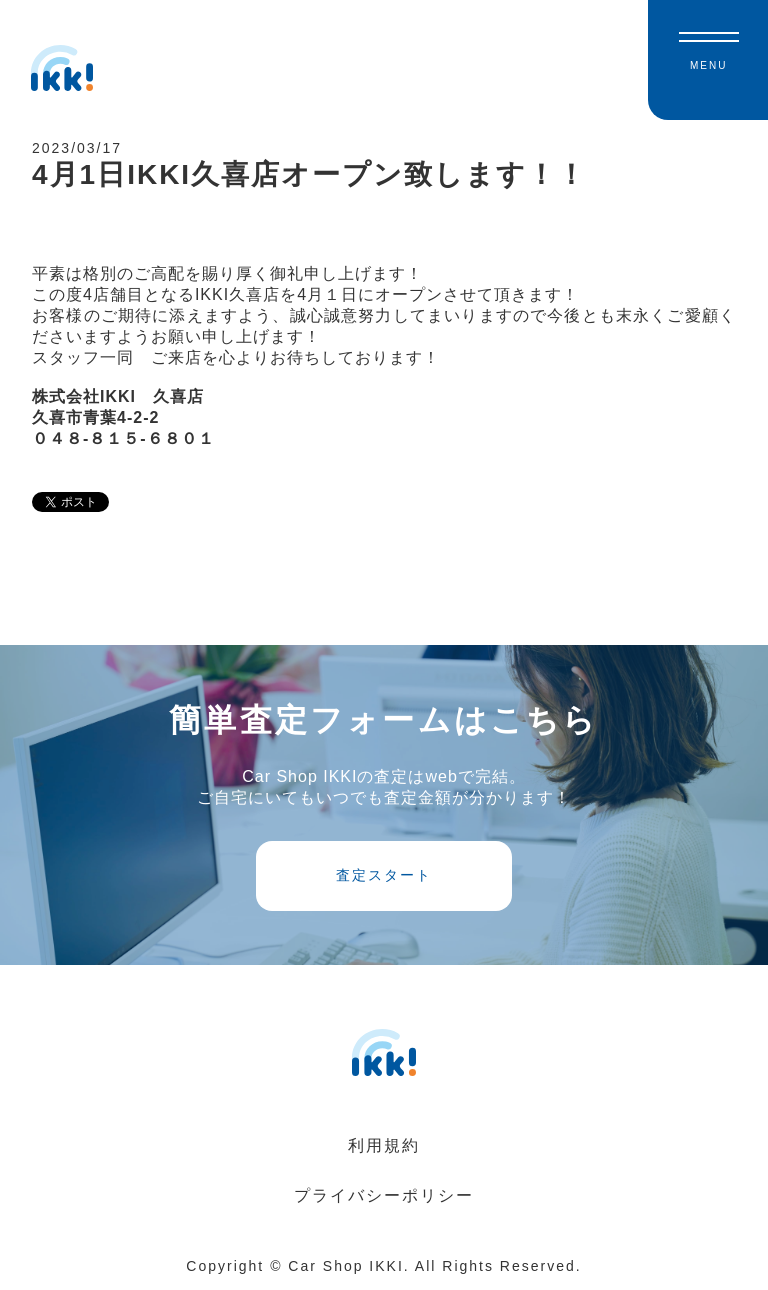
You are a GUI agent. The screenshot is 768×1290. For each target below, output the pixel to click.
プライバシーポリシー (384, 1195)
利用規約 (384, 1145)
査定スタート (384, 875)
